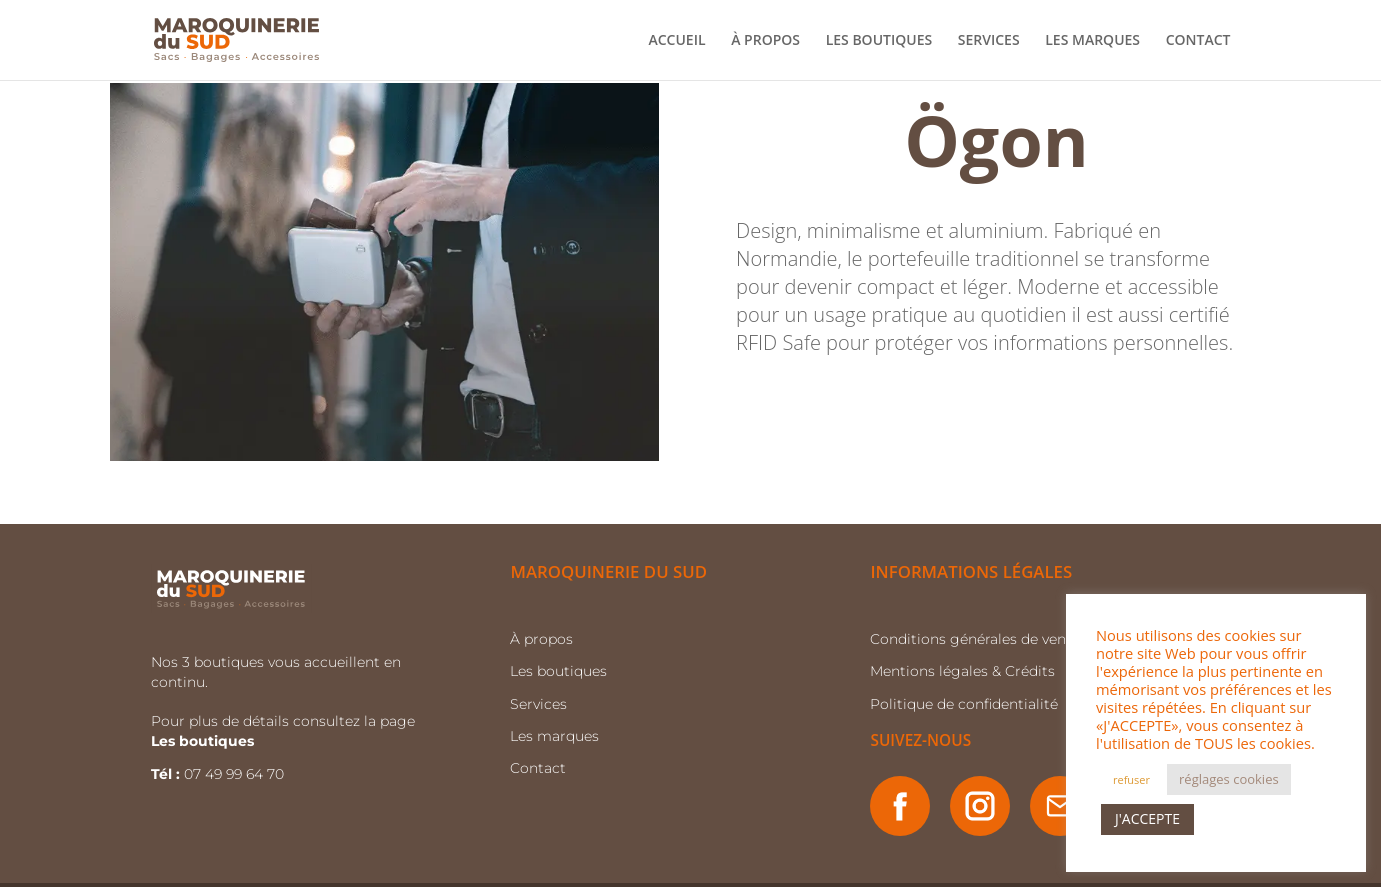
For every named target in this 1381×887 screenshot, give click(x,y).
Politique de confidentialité (964, 704)
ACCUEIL (676, 41)
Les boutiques (558, 671)
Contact (538, 768)
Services (538, 704)
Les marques (554, 736)
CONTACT (1198, 41)
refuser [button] (1131, 779)
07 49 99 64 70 (236, 774)
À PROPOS (765, 41)
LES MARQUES (1092, 41)
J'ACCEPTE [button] (1147, 818)
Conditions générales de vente (975, 639)
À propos (541, 639)
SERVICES (989, 41)
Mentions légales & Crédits (962, 671)
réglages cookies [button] (1229, 779)
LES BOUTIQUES (879, 41)
